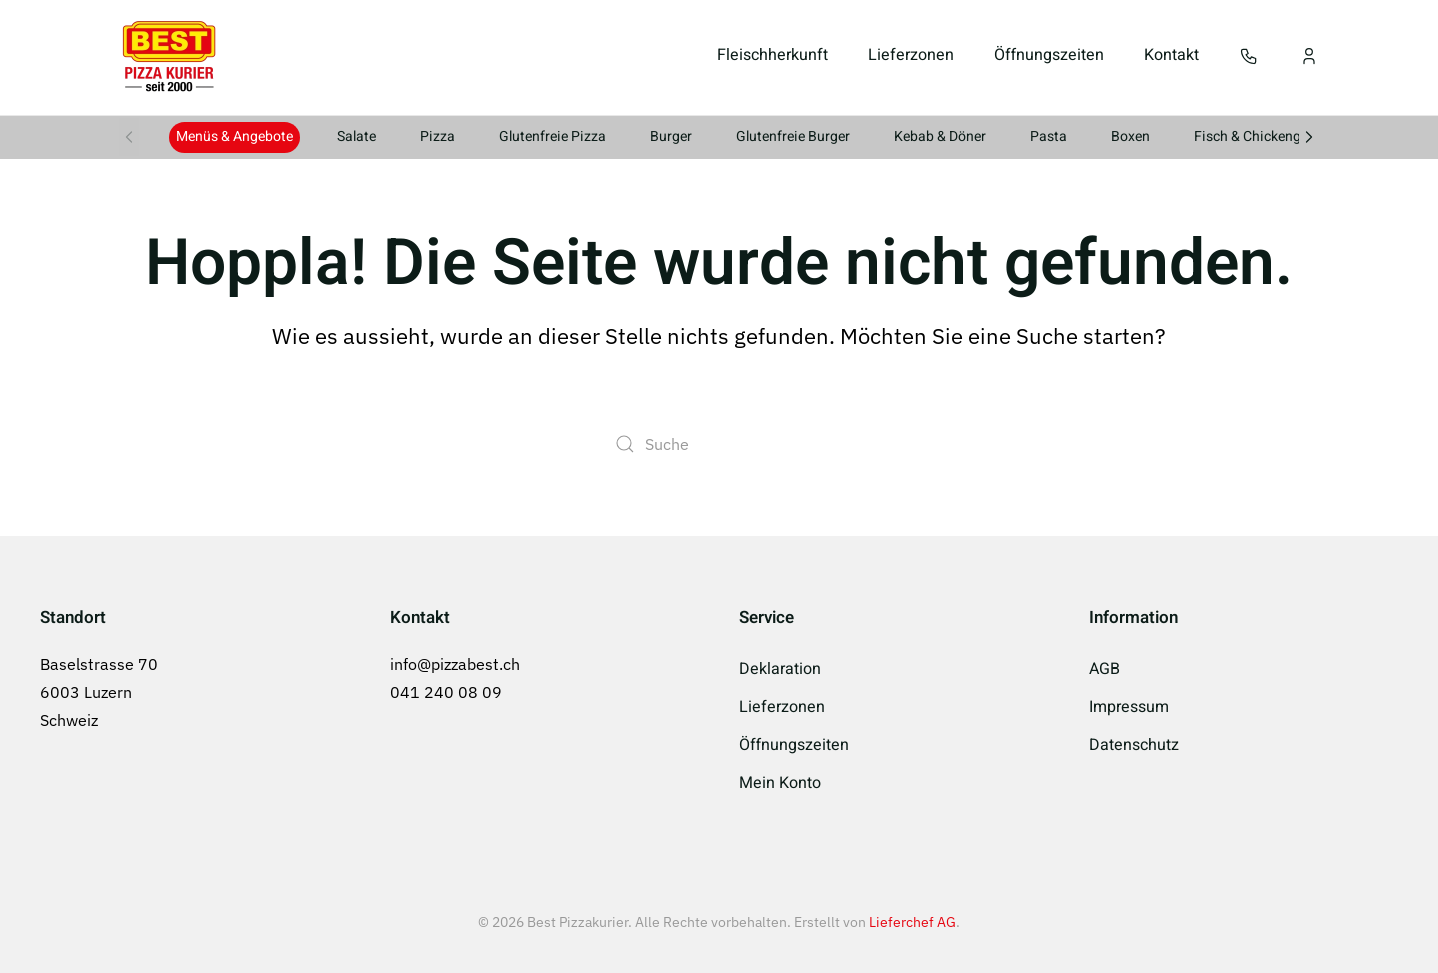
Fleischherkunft (772, 55)
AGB (1104, 669)
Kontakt (1171, 55)
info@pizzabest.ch (455, 664)
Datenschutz (1134, 745)
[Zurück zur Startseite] (169, 55)
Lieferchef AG (912, 922)
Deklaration (780, 669)
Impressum (1129, 707)
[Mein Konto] (1309, 55)
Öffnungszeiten (1049, 55)
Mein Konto (780, 783)
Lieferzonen (911, 55)
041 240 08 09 (446, 692)
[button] (1249, 55)
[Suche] (719, 444)
